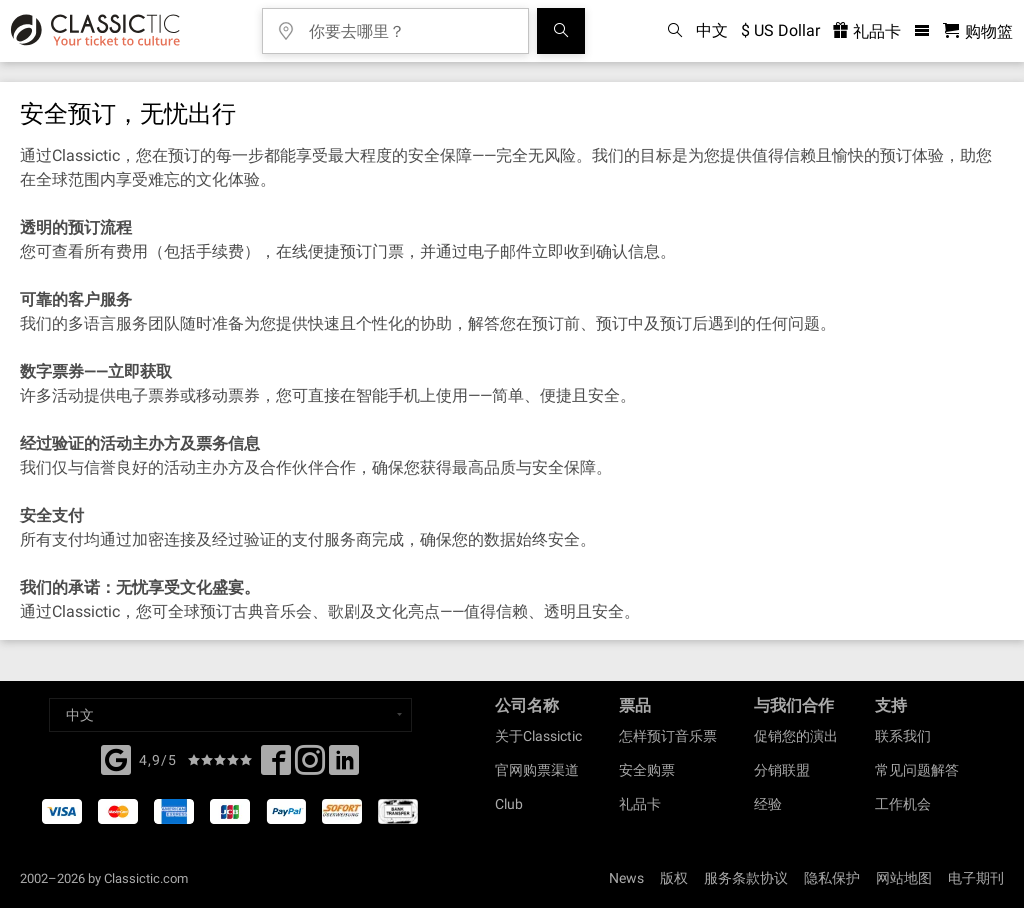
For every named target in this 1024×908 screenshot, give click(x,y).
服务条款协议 (746, 878)
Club (509, 804)
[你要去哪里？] (410, 24)
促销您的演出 (796, 736)
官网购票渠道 (537, 770)
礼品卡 (640, 804)
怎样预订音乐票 (668, 736)
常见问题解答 (917, 770)
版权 (674, 878)
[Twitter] (310, 766)
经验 (768, 804)
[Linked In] (344, 766)
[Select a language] (230, 715)
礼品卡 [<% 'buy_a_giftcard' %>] (867, 31)
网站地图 (904, 878)
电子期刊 (976, 878)
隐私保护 (832, 878)
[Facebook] (116, 758)
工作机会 (903, 804)
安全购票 (647, 770)
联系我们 (903, 736)
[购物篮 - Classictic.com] (978, 31)
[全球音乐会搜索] (561, 31)
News (626, 878)
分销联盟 (782, 770)
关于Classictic (538, 736)
